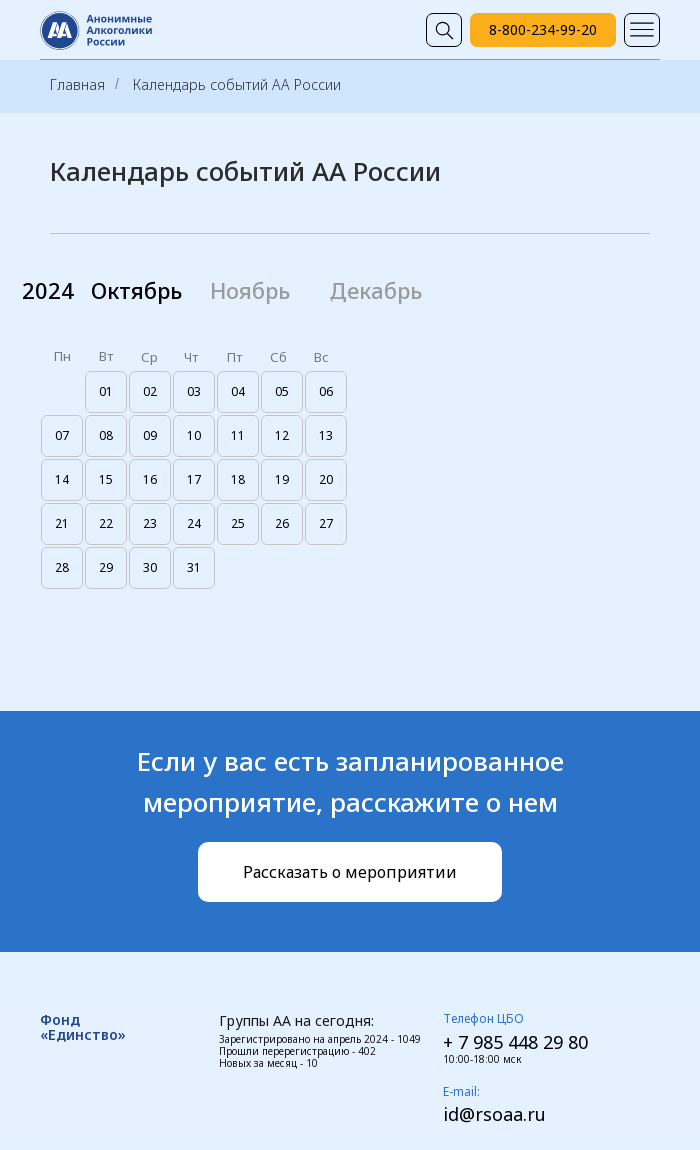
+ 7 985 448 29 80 (515, 1042)
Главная (77, 84)
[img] (444, 30)
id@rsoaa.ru (494, 1114)
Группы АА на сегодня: (296, 1020)
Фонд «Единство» (83, 1027)
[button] (350, 872)
